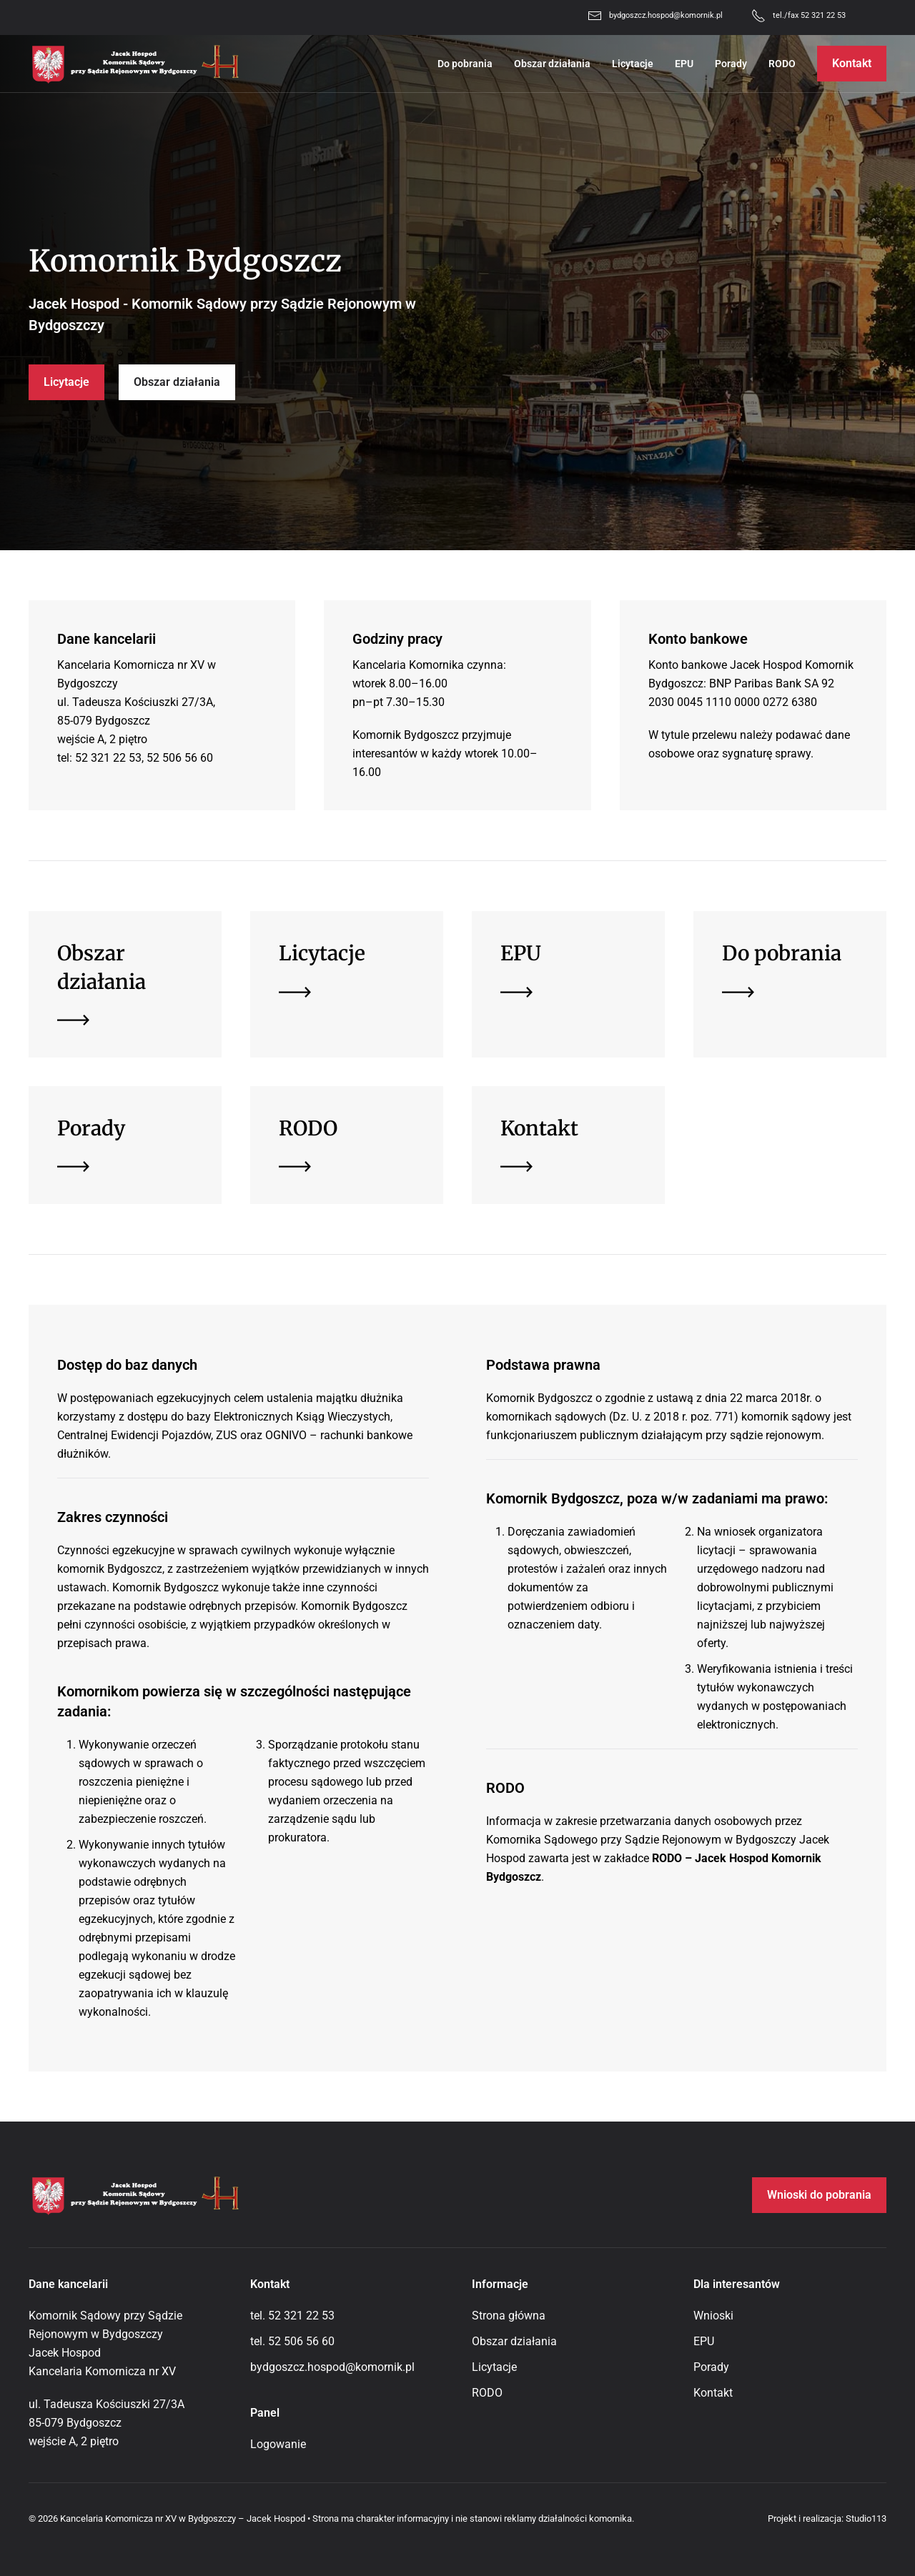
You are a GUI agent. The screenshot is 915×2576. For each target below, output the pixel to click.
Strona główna (508, 2315)
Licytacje (632, 63)
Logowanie (278, 2444)
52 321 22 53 (301, 2315)
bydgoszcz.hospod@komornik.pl (666, 15)
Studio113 (866, 2518)
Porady (731, 63)
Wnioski (713, 2315)
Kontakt (851, 63)
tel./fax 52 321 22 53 (809, 15)
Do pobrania (465, 63)
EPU (684, 63)
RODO (782, 63)
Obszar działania (552, 63)
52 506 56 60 (301, 2341)
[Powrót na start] (136, 63)
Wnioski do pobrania (819, 2195)
